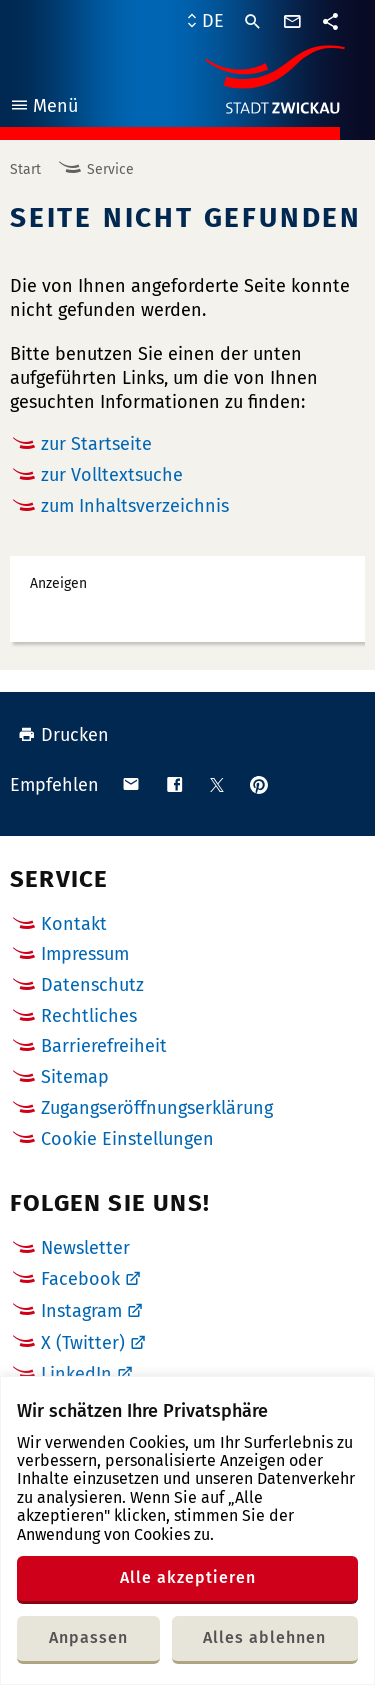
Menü (43, 108)
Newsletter (85, 1248)
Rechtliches (89, 1016)
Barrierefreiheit (104, 1046)
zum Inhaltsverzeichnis (135, 506)
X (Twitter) (83, 1343)
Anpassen (88, 1637)
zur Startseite (96, 444)
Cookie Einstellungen (127, 1139)
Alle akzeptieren (188, 1577)
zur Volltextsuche (112, 475)
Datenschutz (92, 985)
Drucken (63, 735)
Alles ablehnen (264, 1637)
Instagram (81, 1311)
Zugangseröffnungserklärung (157, 1108)
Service (110, 169)
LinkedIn (76, 1374)
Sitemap (75, 1077)
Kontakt (74, 924)
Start (25, 169)
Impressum (85, 954)
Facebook (80, 1279)
